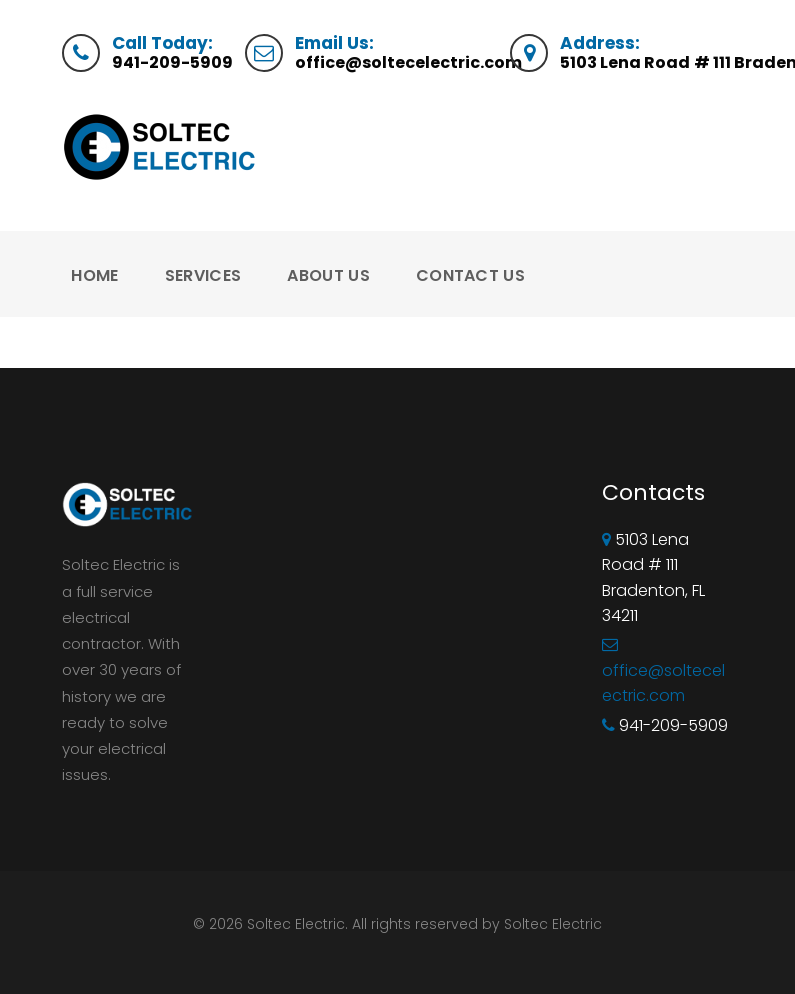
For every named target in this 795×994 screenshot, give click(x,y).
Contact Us (470, 275)
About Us (328, 275)
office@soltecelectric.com (408, 62)
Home (94, 275)
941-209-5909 (172, 62)
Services (203, 275)
